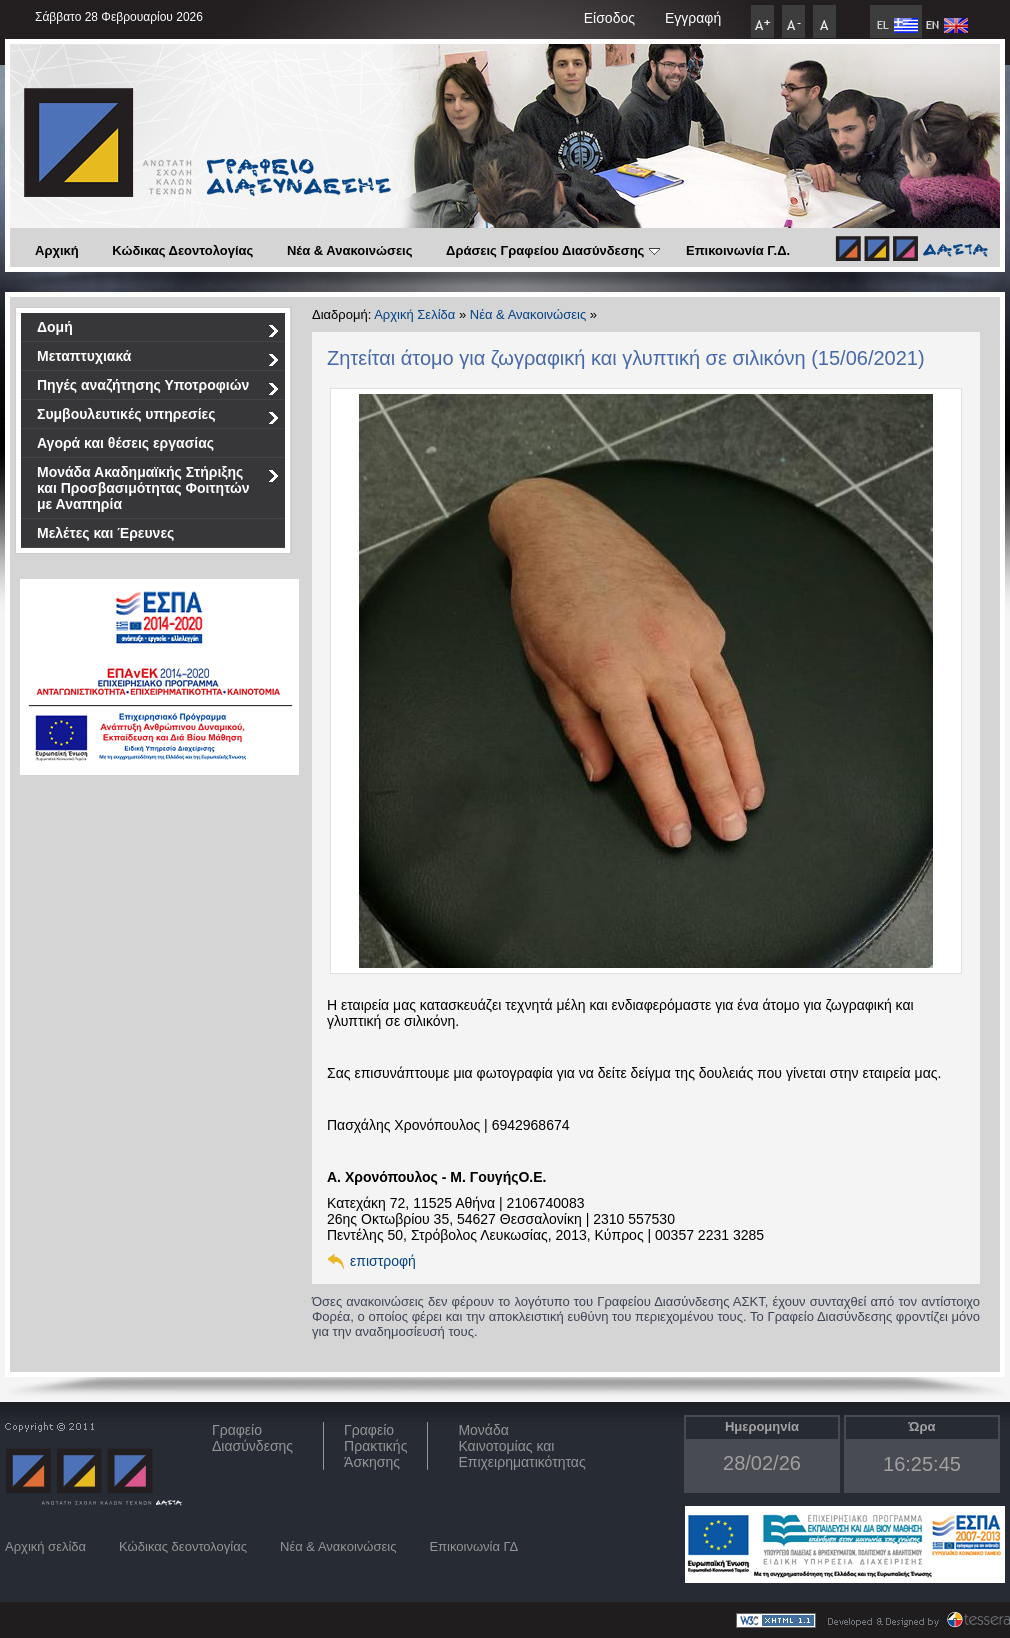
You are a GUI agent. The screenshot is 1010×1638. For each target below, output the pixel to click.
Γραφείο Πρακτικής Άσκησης (375, 1446)
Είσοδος (609, 18)
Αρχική (57, 250)
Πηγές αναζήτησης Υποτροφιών (158, 388)
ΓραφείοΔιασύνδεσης (252, 1438)
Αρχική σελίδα (45, 1546)
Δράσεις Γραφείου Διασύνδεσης (553, 250)
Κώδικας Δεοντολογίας (182, 250)
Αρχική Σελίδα (414, 314)
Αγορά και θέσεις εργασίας (125, 443)
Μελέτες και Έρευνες (105, 533)
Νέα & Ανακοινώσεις (350, 250)
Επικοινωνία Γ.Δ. (738, 250)
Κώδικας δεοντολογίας (183, 1546)
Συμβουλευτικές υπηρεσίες (158, 417)
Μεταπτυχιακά (158, 359)
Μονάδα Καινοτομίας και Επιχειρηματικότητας (521, 1446)
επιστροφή (383, 1261)
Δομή (158, 330)
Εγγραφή (693, 18)
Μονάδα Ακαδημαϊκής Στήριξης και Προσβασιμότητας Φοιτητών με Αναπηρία (158, 488)
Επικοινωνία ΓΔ (473, 1546)
